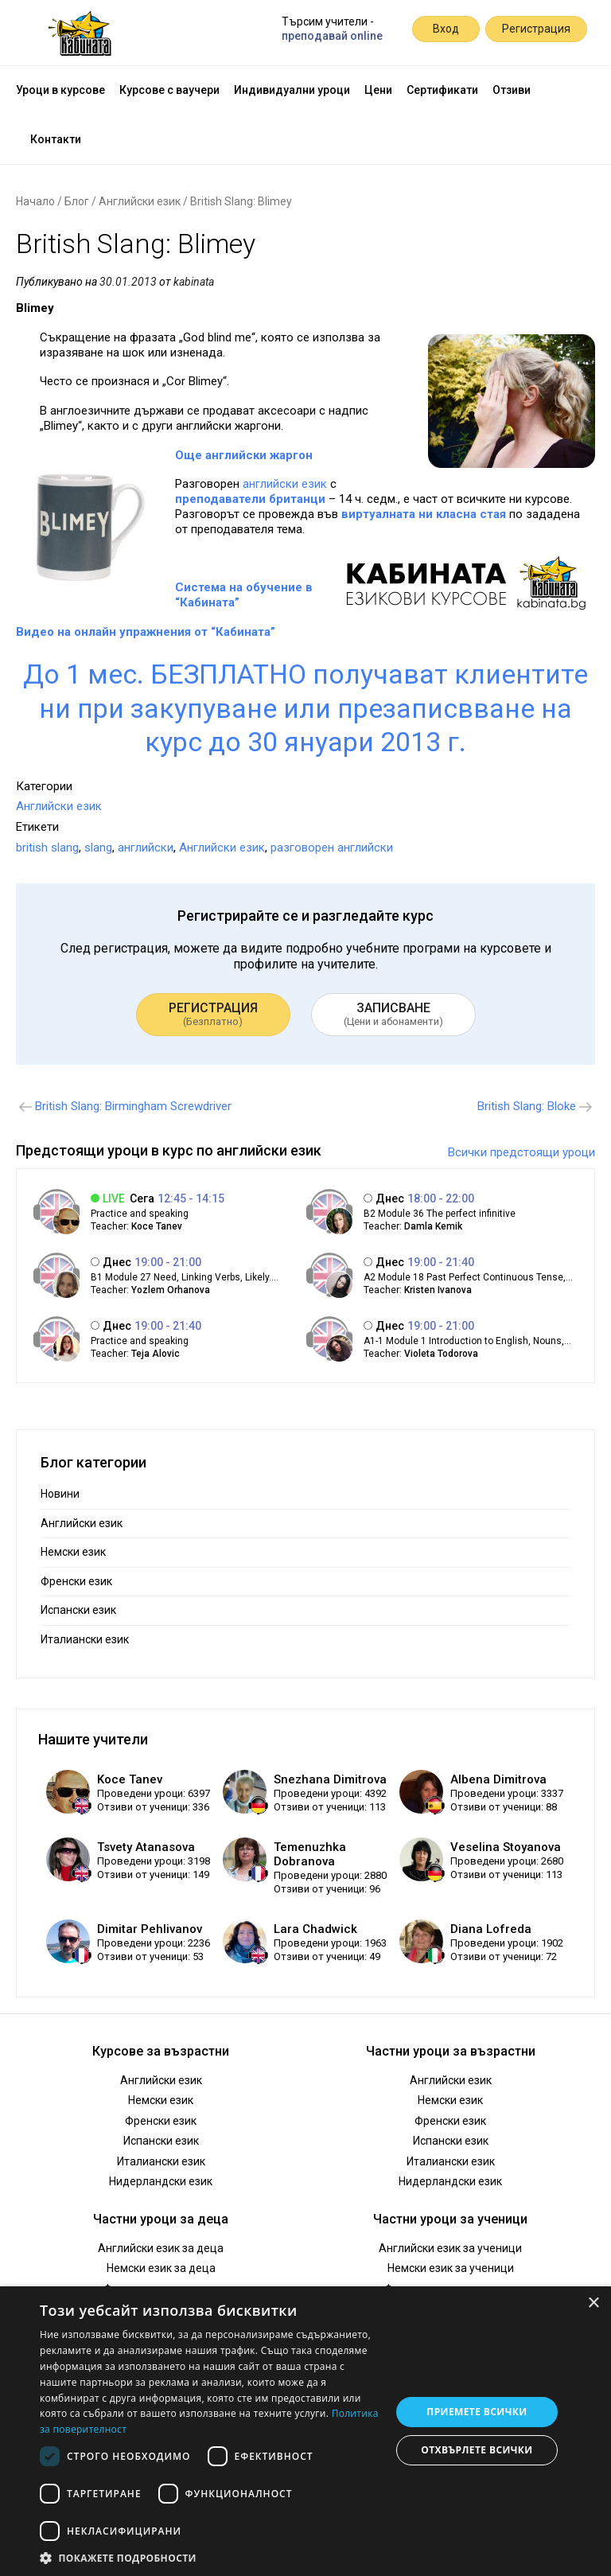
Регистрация (536, 28)
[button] (210, 2557)
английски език (285, 484)
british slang (47, 847)
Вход (446, 28)
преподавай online (332, 35)
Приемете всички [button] (476, 2411)
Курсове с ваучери (169, 90)
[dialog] (305, 2431)
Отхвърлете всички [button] (476, 2450)
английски (145, 847)
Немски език (73, 1551)
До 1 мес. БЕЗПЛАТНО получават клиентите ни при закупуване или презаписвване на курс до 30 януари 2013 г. (305, 708)
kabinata (193, 281)
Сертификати (442, 90)
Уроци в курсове (60, 90)
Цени (378, 90)
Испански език (78, 1610)
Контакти (55, 139)
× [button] (593, 2303)
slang (98, 847)
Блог (76, 201)
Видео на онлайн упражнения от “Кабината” (145, 632)
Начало (35, 201)
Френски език (76, 1581)
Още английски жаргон (244, 455)
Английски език (140, 201)
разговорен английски (331, 847)
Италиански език (85, 1639)
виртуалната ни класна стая (423, 514)
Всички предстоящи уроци (521, 1152)
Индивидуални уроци (292, 90)
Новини (60, 1493)
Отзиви (511, 90)
